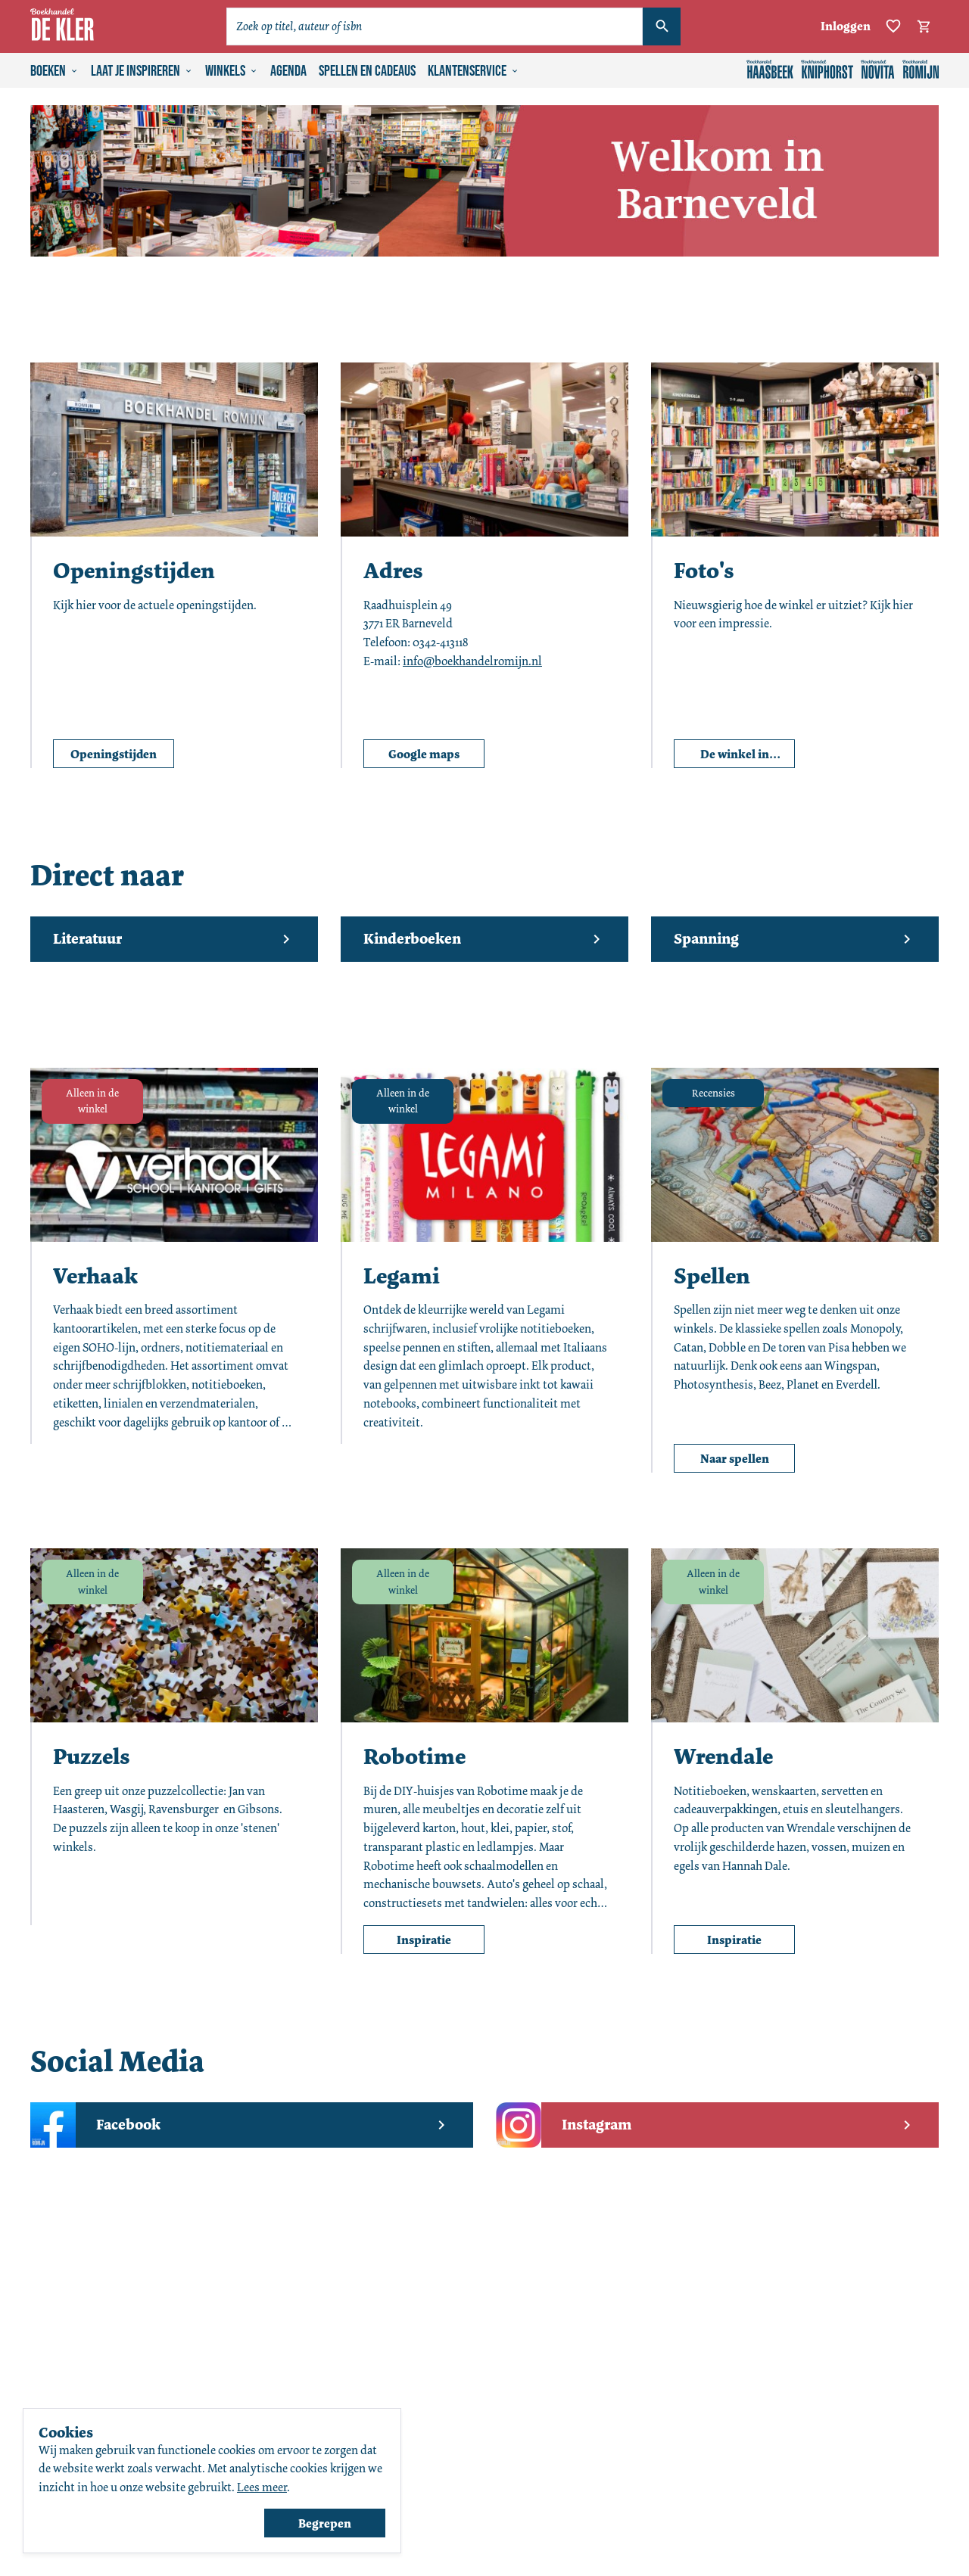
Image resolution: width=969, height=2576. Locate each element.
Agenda (288, 71)
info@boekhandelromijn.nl (472, 661)
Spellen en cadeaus (367, 71)
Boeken (54, 71)
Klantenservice (473, 71)
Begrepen (324, 2523)
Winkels (231, 71)
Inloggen (846, 26)
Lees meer (262, 2487)
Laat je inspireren (142, 71)
